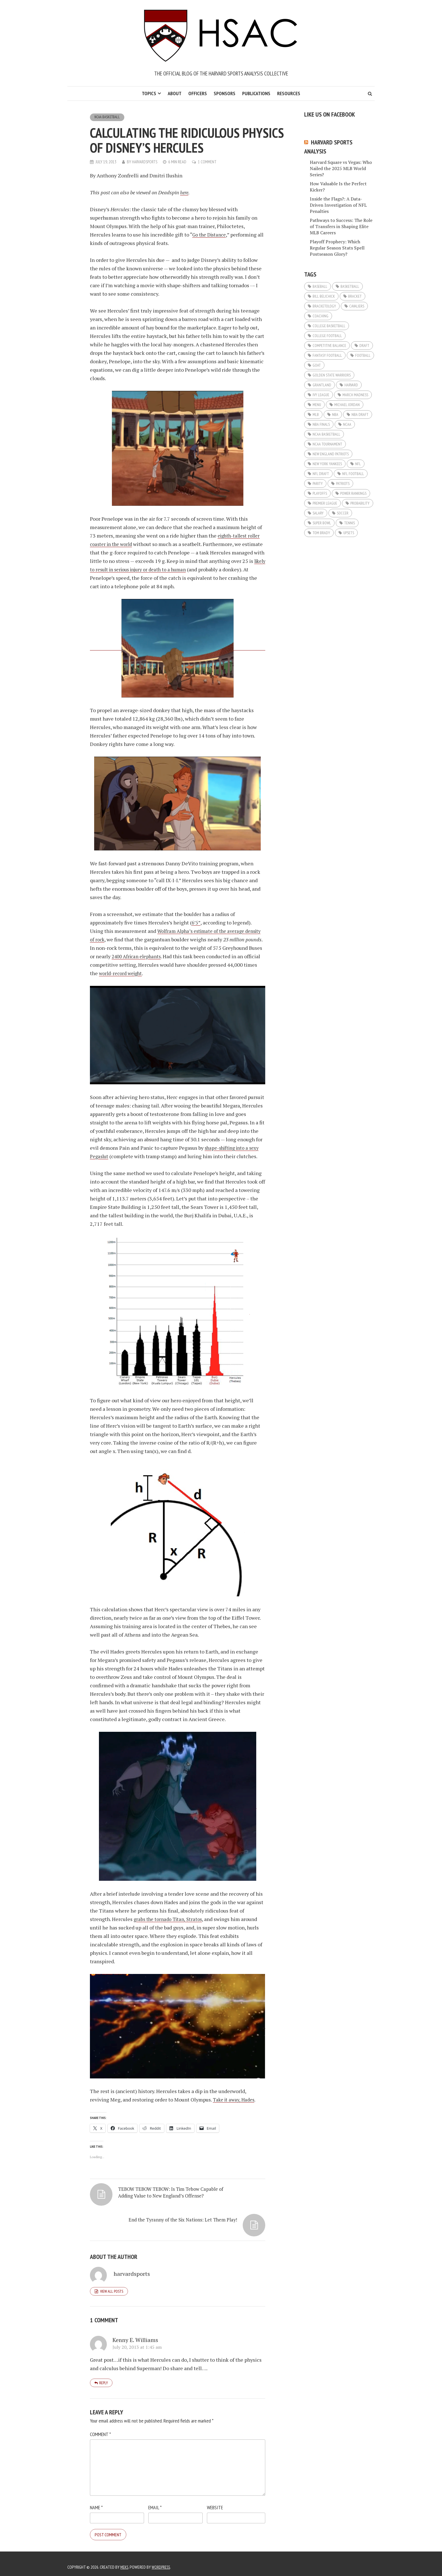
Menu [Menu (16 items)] (317, 404)
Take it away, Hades (235, 2099)
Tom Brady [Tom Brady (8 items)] (321, 532)
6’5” (196, 922)
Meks (124, 2560)
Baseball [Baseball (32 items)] (320, 286)
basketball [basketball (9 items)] (350, 286)
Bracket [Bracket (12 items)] (355, 296)
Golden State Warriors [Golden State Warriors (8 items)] (332, 375)
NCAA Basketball (108, 116)
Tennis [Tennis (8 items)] (349, 522)
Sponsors (224, 93)
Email (155, 2501)
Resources (288, 93)
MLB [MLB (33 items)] (316, 414)
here (184, 192)
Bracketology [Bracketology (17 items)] (324, 306)
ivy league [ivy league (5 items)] (321, 394)
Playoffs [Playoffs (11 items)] (320, 493)
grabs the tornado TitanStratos (170, 1919)
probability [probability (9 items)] (360, 503)
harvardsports (145, 161)
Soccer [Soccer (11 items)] (342, 513)
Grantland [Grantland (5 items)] (322, 384)
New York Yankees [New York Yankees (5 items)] (327, 463)
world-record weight (172, 973)
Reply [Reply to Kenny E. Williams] (103, 2376)
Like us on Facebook (329, 114)
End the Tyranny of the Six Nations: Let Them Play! (214, 2199)
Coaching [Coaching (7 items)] (320, 315)
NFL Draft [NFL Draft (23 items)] (321, 473)
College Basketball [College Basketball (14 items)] (329, 325)
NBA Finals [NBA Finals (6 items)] (321, 424)
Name (96, 2501)
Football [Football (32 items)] (362, 355)
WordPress (163, 2560)
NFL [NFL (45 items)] (358, 463)
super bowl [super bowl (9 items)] (322, 522)
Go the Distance (210, 234)
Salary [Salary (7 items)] (318, 513)
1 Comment (210, 161)
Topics (149, 93)
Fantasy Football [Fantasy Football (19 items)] (327, 355)
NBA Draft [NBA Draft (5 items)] (360, 414)
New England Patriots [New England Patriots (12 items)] (331, 453)
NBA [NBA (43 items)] (335, 414)
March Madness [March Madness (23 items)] (355, 394)
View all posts (111, 2284)
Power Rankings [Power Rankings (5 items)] (353, 493)
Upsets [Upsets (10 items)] (348, 532)
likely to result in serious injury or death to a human (172, 569)
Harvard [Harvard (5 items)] (351, 384)
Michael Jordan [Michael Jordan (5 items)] (347, 404)
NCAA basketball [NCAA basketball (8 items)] (326, 434)
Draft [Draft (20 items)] (364, 345)
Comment (100, 2428)
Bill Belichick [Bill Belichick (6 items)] (324, 296)
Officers (197, 93)
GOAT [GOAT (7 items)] (317, 365)
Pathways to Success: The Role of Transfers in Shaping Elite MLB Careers (341, 226)
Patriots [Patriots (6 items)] (343, 483)
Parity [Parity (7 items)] (318, 483)
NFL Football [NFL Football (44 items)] (353, 473)
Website (215, 2501)
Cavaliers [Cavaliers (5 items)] (356, 306)
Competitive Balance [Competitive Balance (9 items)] (329, 345)
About (175, 93)
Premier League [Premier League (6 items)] (325, 503)
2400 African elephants (179, 956)
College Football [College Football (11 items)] (327, 335)
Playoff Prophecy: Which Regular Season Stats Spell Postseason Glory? (337, 248)
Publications (256, 93)
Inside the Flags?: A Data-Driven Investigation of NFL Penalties (338, 205)
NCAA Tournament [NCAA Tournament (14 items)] (327, 444)
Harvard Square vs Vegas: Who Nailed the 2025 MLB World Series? (341, 168)
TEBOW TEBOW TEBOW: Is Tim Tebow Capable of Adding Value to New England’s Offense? (129, 2206)
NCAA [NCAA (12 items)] (347, 424)
